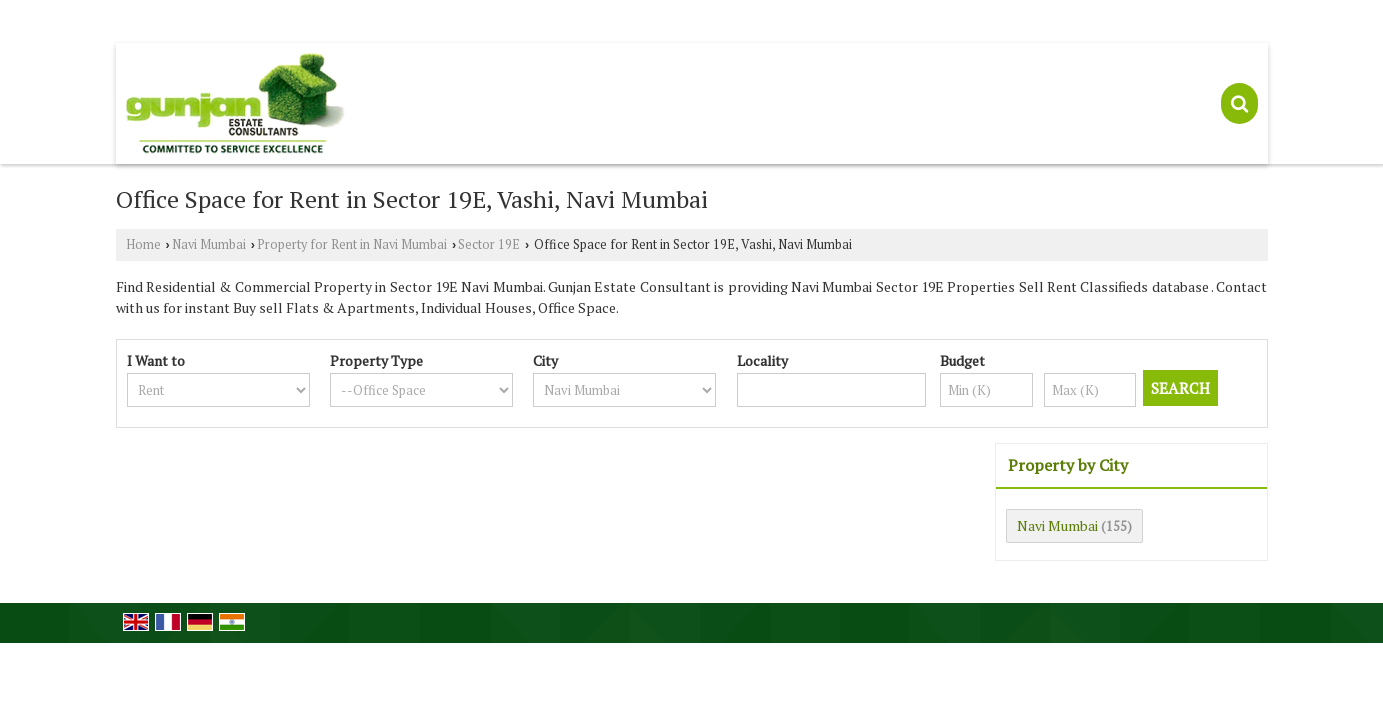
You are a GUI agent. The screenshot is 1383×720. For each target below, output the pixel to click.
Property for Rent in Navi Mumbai (352, 244)
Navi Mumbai (209, 244)
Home (143, 244)
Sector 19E (489, 244)
